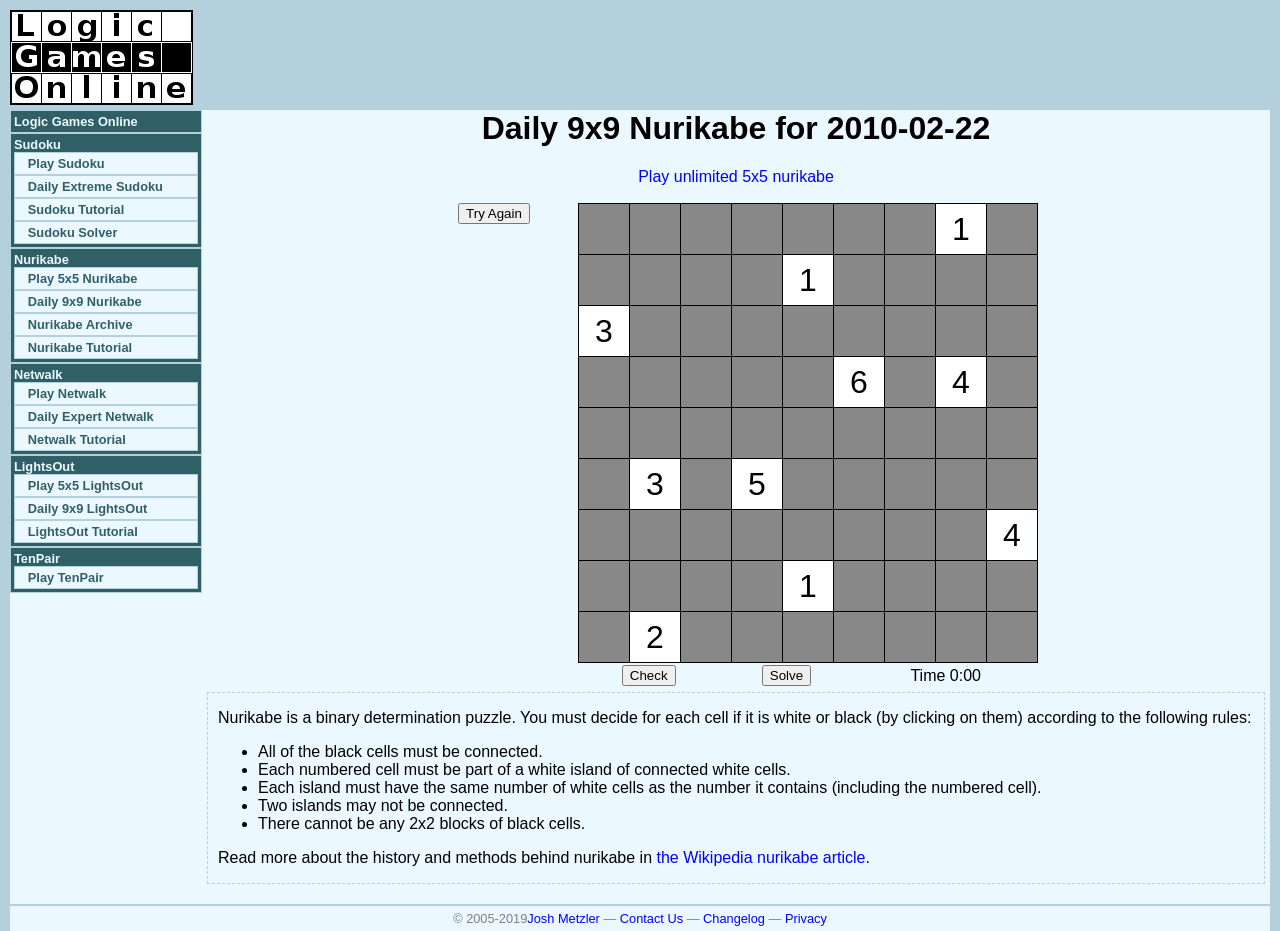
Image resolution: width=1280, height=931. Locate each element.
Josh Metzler (563, 918)
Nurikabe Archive (80, 324)
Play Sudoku (66, 163)
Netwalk (38, 374)
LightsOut (44, 466)
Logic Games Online (76, 121)
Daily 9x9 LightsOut (87, 508)
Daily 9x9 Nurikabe (85, 301)
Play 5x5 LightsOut (85, 485)
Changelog (734, 918)
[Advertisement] (1036, 40)
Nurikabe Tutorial (80, 347)
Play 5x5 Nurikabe (83, 278)
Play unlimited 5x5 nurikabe (736, 176)
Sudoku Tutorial (76, 209)
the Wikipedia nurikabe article (761, 857)
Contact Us (651, 918)
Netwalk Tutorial (77, 439)
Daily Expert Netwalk (91, 416)
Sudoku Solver (73, 232)
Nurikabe (41, 259)
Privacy (806, 918)
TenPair (37, 558)
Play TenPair (66, 577)
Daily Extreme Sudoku (95, 186)
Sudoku (37, 144)
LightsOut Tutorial (83, 531)
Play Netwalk (67, 393)
